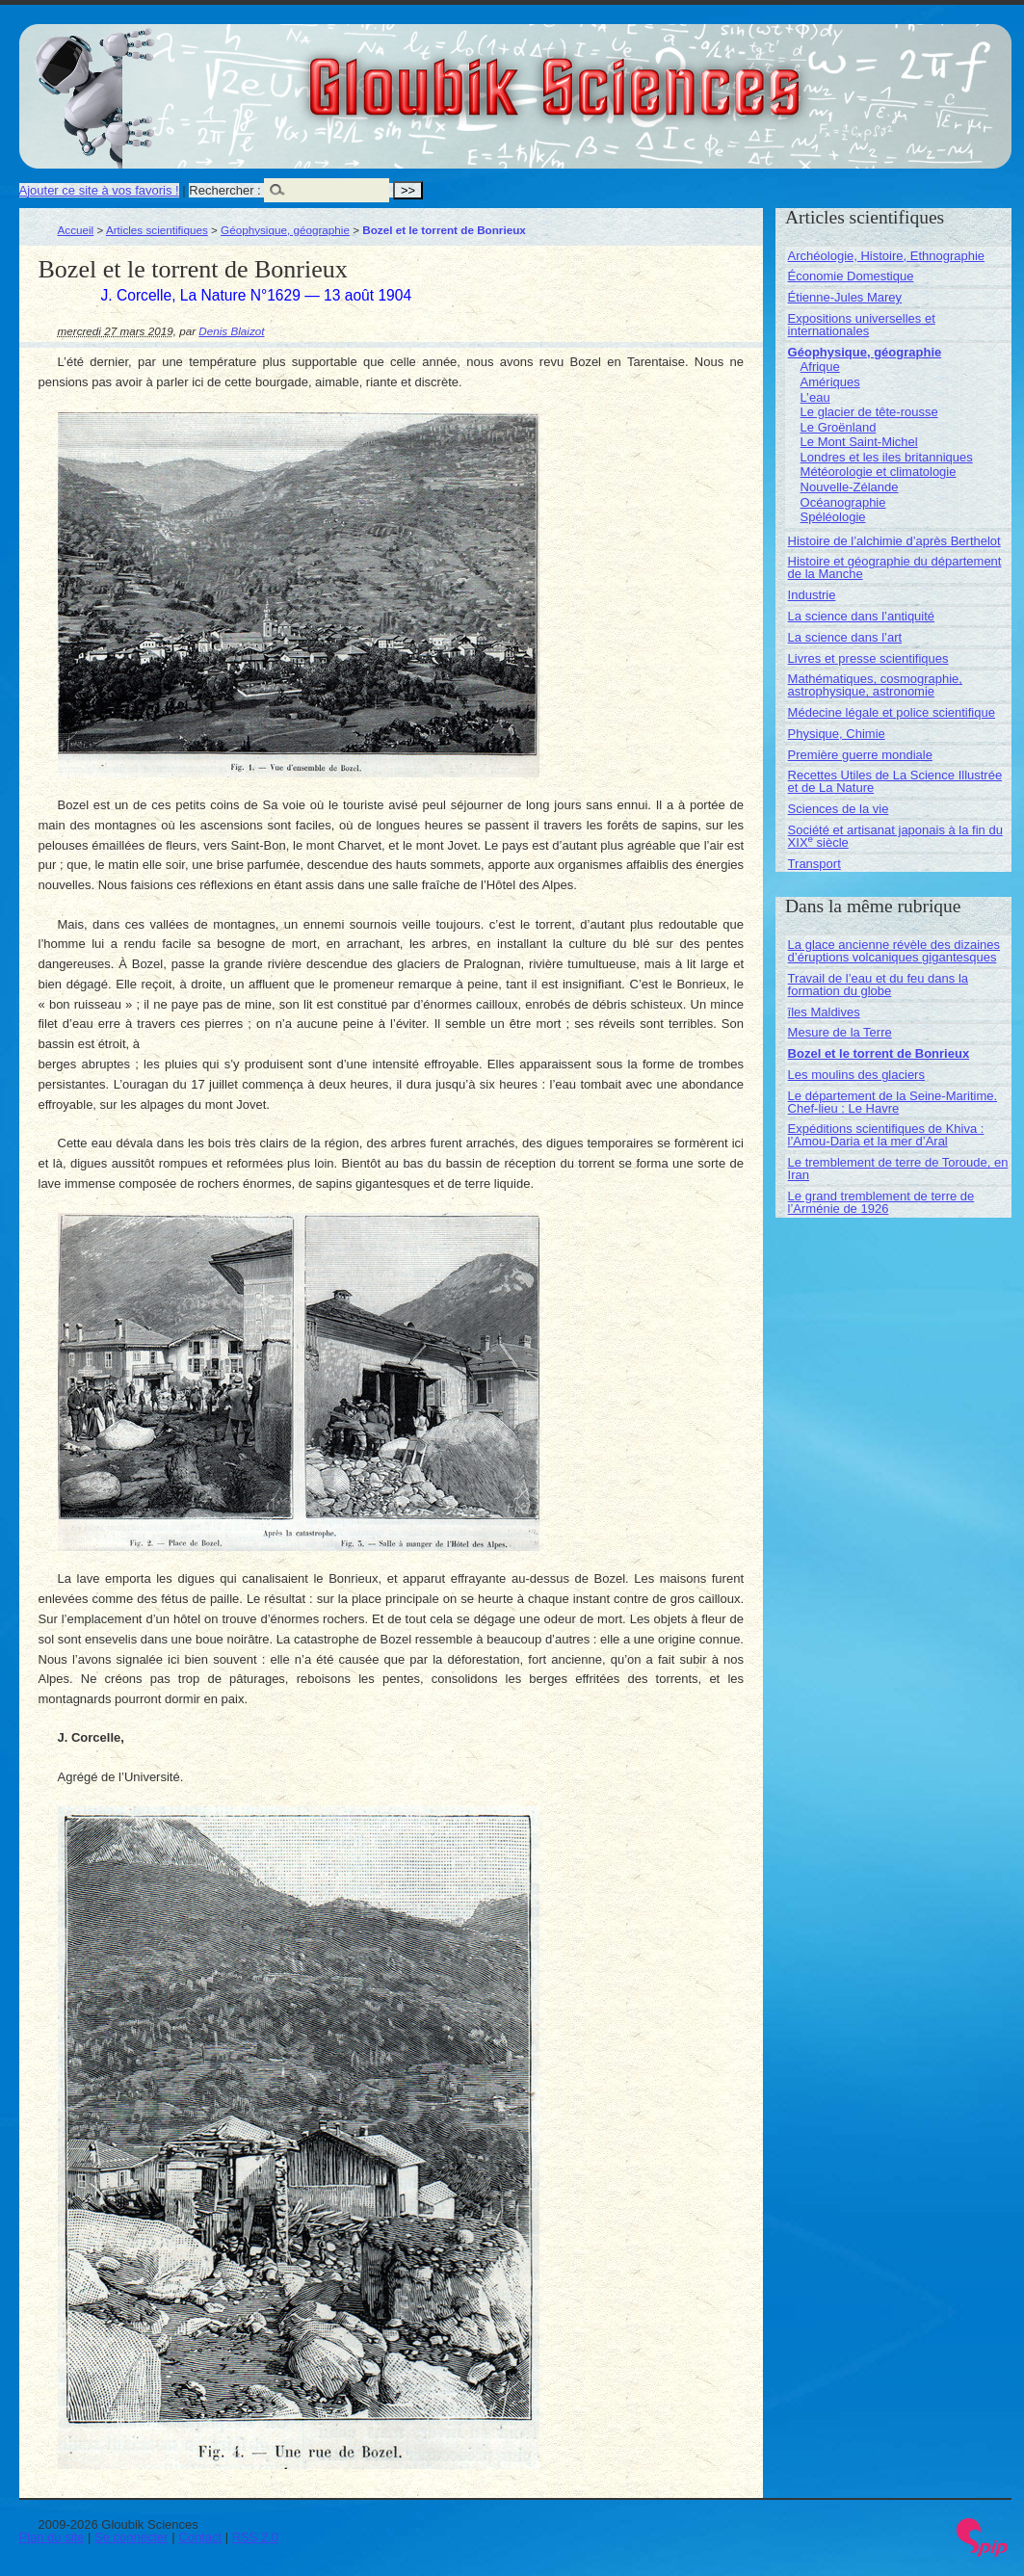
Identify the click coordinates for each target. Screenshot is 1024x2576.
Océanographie (843, 502)
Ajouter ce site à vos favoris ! (99, 190)
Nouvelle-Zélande (850, 487)
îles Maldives (824, 1012)
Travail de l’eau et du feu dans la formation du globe (878, 984)
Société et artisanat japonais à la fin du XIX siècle (895, 836)
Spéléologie (833, 517)
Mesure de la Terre (840, 1032)
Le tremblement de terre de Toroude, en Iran (898, 1168)
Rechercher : (224, 190)
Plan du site (52, 2537)
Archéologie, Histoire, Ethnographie (886, 256)
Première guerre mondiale (860, 755)
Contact (200, 2537)
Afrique (820, 366)
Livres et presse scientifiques (868, 658)
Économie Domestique (851, 276)
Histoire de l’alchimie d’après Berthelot (894, 541)
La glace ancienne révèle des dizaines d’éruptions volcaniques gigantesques (894, 950)
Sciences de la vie (838, 809)
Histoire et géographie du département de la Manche (895, 567)
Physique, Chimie (836, 733)
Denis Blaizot (231, 331)
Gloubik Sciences (663, 75)
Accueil (76, 229)
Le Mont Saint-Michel (859, 441)
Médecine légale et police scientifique (891, 712)
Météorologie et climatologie (879, 471)
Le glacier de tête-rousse (869, 412)
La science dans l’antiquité (861, 616)
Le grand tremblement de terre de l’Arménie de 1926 (881, 1202)
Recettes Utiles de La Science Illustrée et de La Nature (895, 781)
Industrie (812, 595)
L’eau (815, 397)
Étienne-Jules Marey (845, 297)
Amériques (830, 382)
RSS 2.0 (255, 2537)
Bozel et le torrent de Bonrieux (879, 1053)
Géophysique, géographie (285, 229)
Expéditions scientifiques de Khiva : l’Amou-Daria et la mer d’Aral (886, 1134)
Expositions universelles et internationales (861, 324)
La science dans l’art (845, 637)
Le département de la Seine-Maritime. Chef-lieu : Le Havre (893, 1102)
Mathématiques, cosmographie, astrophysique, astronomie (875, 684)
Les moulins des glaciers (856, 1074)
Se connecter (131, 2537)
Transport (814, 863)
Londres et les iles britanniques (887, 457)
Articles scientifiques (157, 229)
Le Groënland (839, 427)
